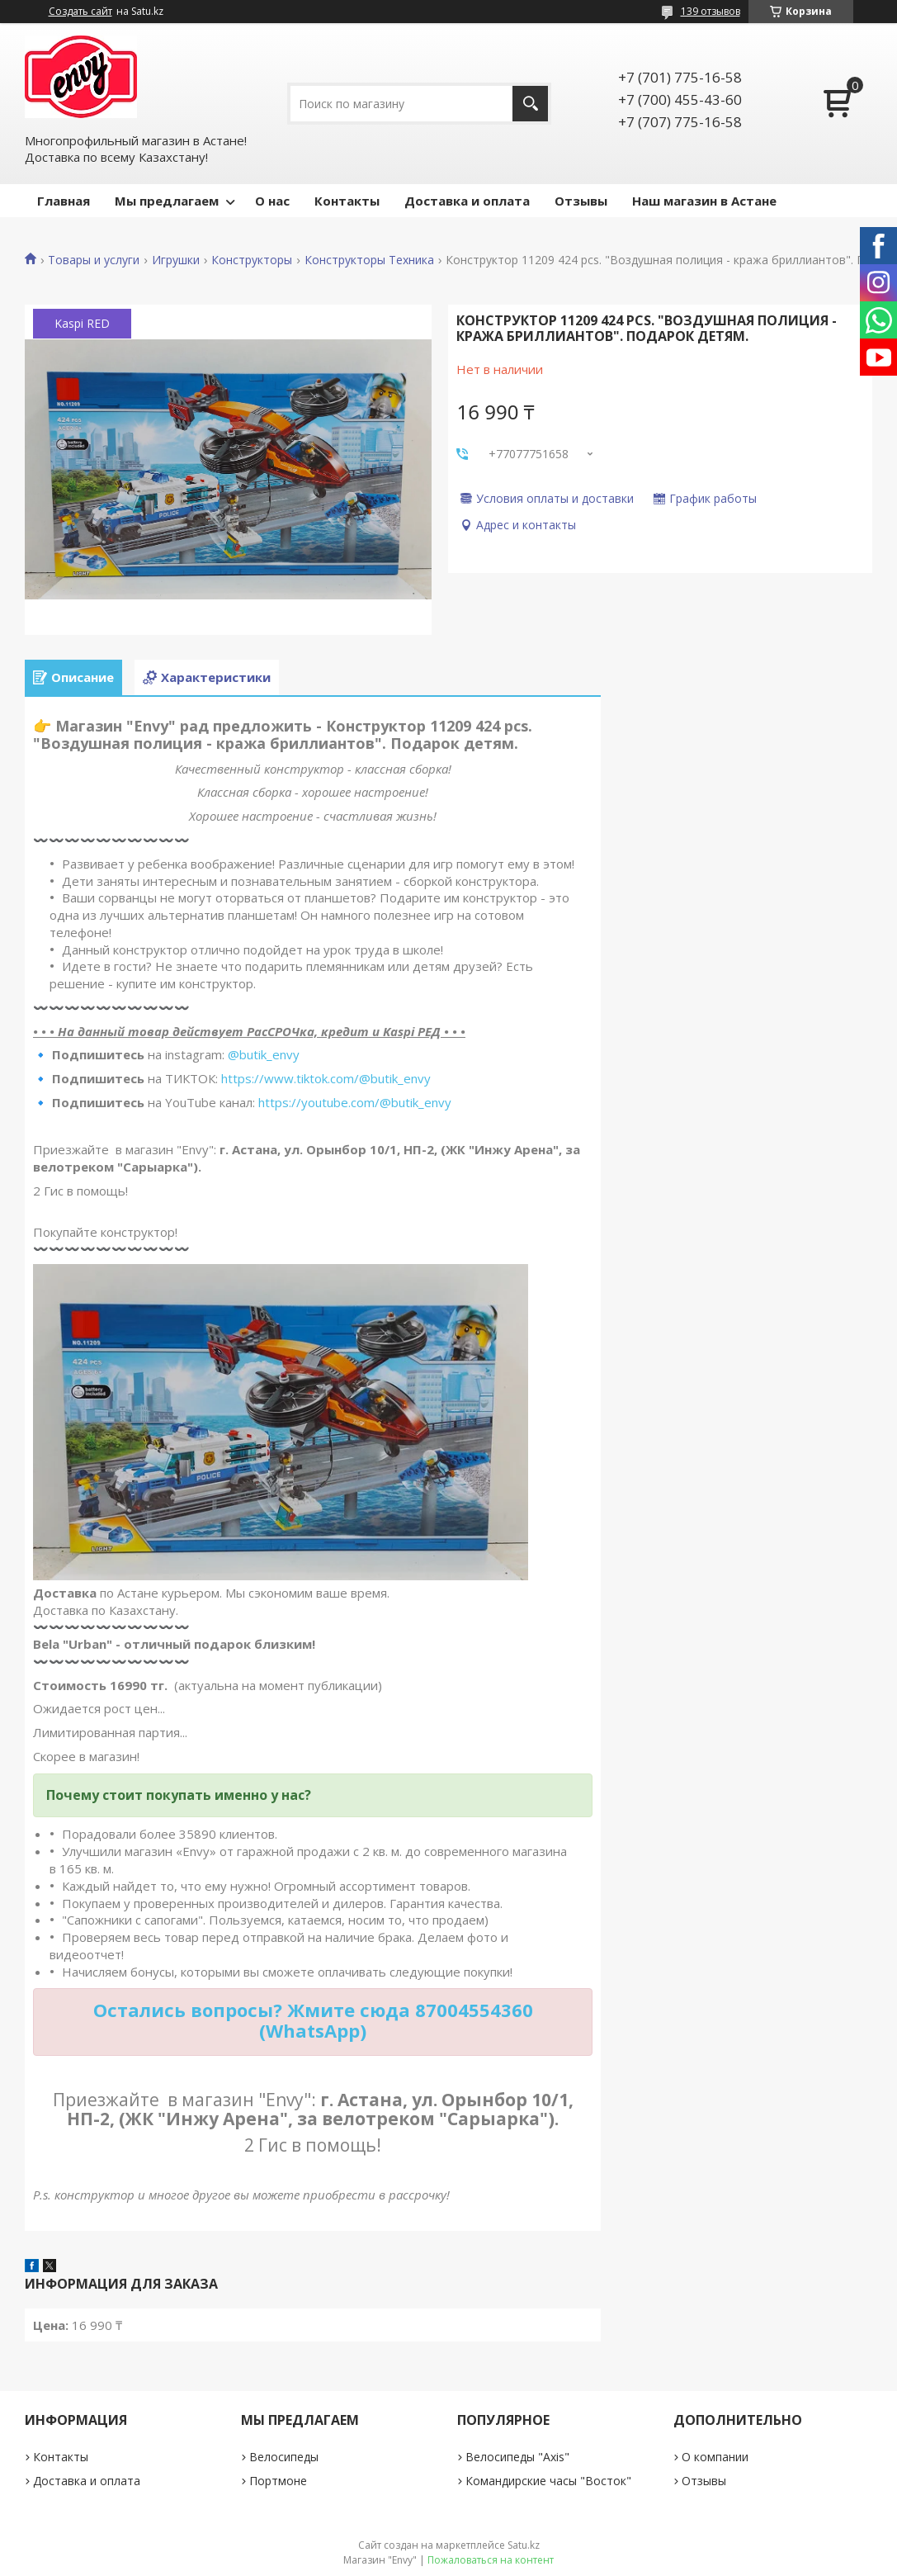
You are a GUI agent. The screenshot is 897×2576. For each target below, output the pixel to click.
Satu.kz (524, 2545)
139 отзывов (710, 11)
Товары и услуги (93, 260)
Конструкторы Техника (369, 260)
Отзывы (581, 200)
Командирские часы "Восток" (548, 2480)
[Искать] (530, 103)
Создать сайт (80, 11)
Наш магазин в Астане (704, 200)
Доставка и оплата (467, 200)
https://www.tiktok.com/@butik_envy (326, 1078)
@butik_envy (264, 1054)
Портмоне (278, 2480)
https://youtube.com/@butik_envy (354, 1102)
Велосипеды (284, 2457)
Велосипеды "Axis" (517, 2457)
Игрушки (176, 260)
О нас (272, 200)
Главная (63, 200)
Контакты (347, 200)
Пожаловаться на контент (490, 2560)
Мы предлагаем (167, 200)
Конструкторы (251, 260)
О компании (715, 2457)
